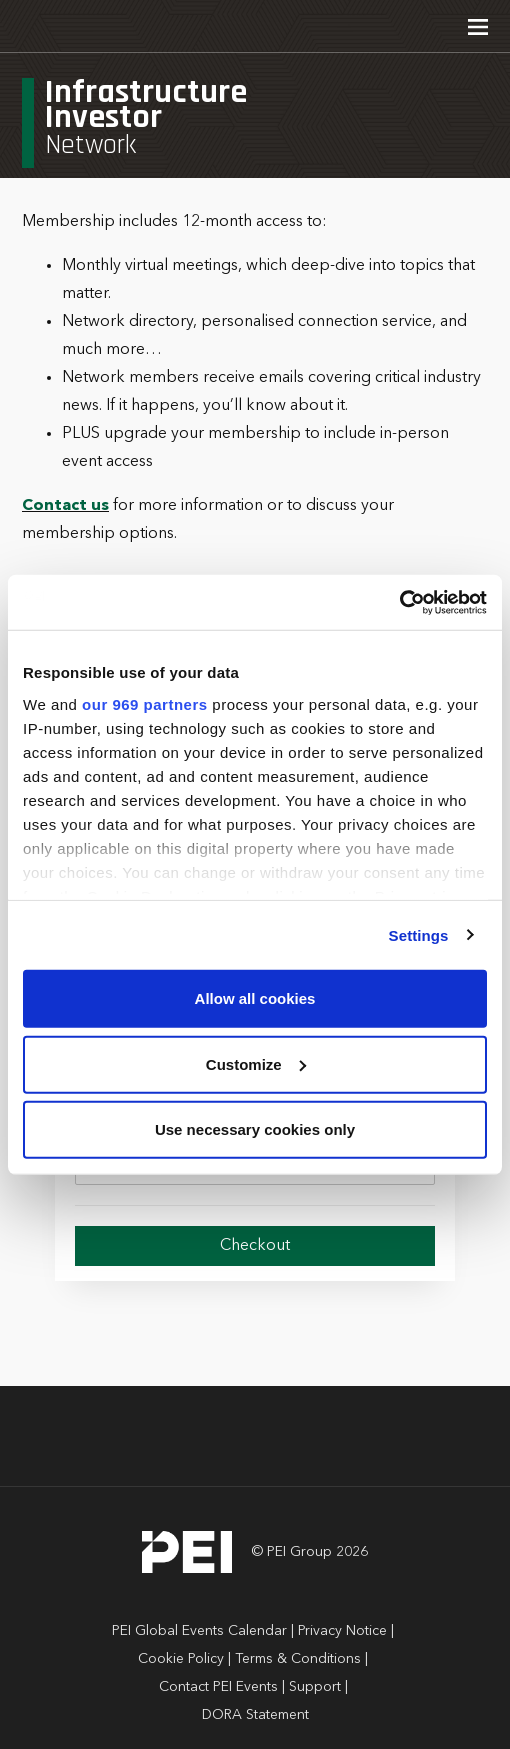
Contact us (65, 506)
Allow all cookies (255, 998)
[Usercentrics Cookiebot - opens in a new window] (399, 602)
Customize (256, 1063)
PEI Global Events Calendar (199, 1631)
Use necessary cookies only (255, 1129)
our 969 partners (145, 703)
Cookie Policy (181, 1659)
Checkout (255, 1246)
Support (315, 1687)
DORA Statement (255, 1715)
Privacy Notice (342, 1631)
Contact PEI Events (218, 1687)
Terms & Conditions (298, 1659)
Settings (419, 934)
